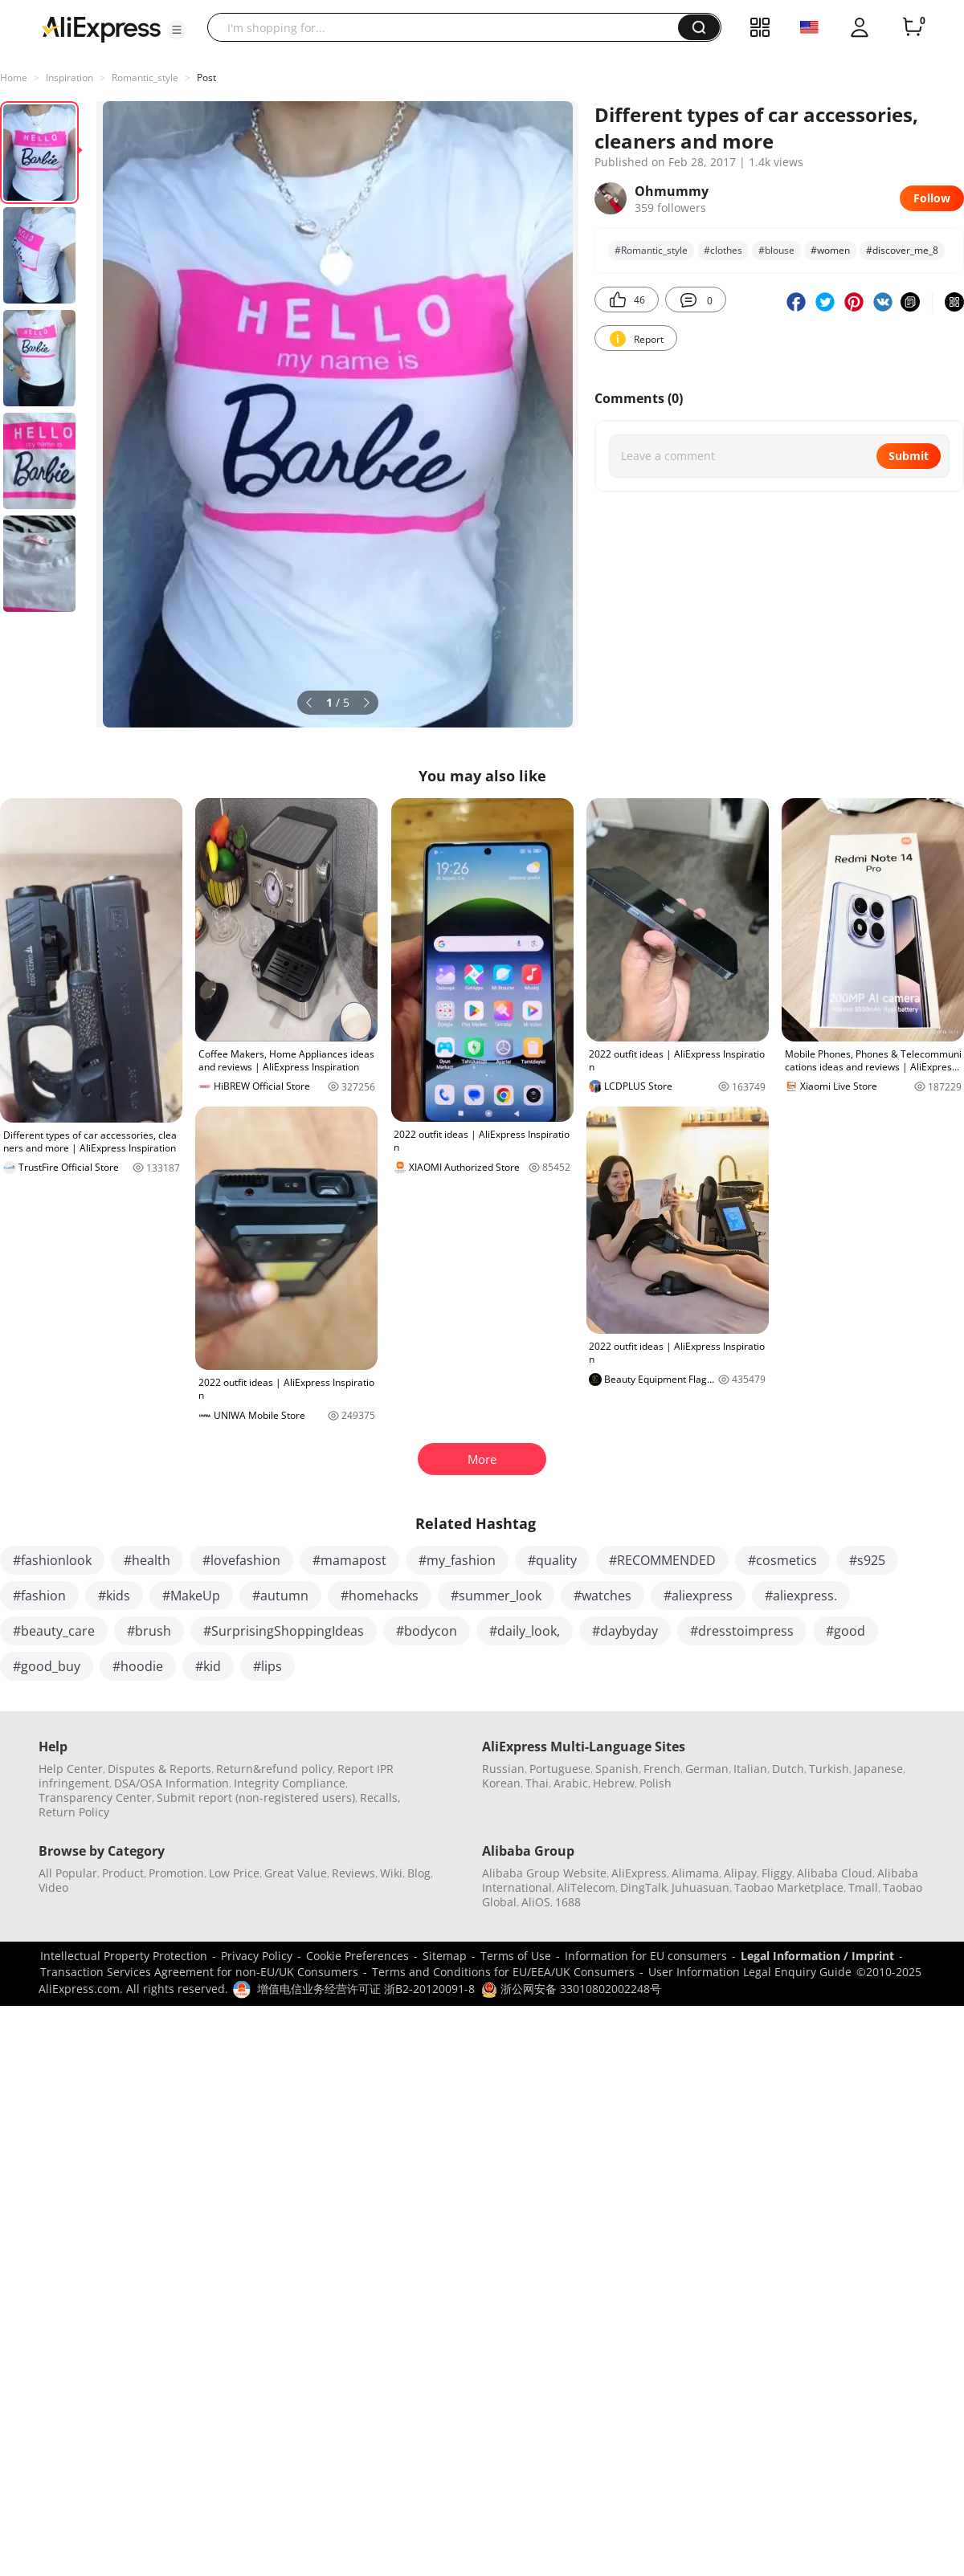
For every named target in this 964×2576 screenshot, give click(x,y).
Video (53, 1887)
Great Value (295, 1873)
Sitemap (445, 1955)
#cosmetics (782, 1560)
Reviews (353, 1873)
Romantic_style (145, 77)
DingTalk (643, 1887)
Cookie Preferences (357, 1955)
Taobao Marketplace (789, 1887)
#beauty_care (54, 1631)
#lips (267, 1666)
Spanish (617, 1768)
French (661, 1768)
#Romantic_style (651, 250)
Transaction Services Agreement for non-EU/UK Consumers (199, 1971)
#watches (602, 1595)
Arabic (570, 1783)
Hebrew (614, 1783)
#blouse (776, 250)
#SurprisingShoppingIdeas (283, 1631)
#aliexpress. (801, 1595)
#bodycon (426, 1631)
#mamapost (349, 1560)
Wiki (391, 1873)
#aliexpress (698, 1595)
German (707, 1768)
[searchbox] (448, 27)
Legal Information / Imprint (817, 1955)
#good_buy (46, 1666)
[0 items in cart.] (912, 27)
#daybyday (625, 1631)
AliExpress (639, 1873)
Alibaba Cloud (834, 1873)
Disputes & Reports (159, 1768)
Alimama (695, 1873)
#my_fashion (457, 1560)
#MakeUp (191, 1595)
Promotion (176, 1873)
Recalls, (380, 1797)
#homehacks (380, 1595)
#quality (552, 1560)
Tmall (863, 1887)
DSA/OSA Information (171, 1783)
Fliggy (777, 1873)
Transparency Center (95, 1797)
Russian (503, 1768)
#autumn (280, 1595)
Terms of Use (515, 1955)
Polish (655, 1783)
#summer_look (496, 1595)
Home (13, 77)
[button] (176, 29)
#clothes (723, 250)
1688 (568, 1902)
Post (206, 77)
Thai (537, 1783)
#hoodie (137, 1666)
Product (123, 1873)
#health (147, 1560)
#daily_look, (524, 1631)
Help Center (71, 1768)
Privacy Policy (256, 1955)
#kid (208, 1666)
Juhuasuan (700, 1887)
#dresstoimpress (742, 1631)
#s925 (867, 1560)
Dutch (788, 1768)
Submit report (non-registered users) (256, 1797)
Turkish (829, 1768)
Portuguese (559, 1768)
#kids (114, 1595)
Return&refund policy (274, 1768)
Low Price (234, 1873)
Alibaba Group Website (544, 1873)
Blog (419, 1873)
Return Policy (74, 1812)
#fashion (39, 1595)
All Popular (68, 1873)
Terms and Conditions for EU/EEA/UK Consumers (503, 1971)
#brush (149, 1631)
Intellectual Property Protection (123, 1955)
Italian (750, 1768)
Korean (501, 1783)
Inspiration (69, 77)
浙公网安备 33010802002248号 (571, 1988)
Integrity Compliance (289, 1783)
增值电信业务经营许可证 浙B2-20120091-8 (366, 1988)
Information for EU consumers (646, 1955)
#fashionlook (52, 1560)
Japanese (878, 1768)
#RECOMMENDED (662, 1560)
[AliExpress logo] (101, 28)
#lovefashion (241, 1560)
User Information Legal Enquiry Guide (750, 1971)
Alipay (740, 1873)
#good (845, 1631)
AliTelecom (586, 1887)
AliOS (535, 1902)
